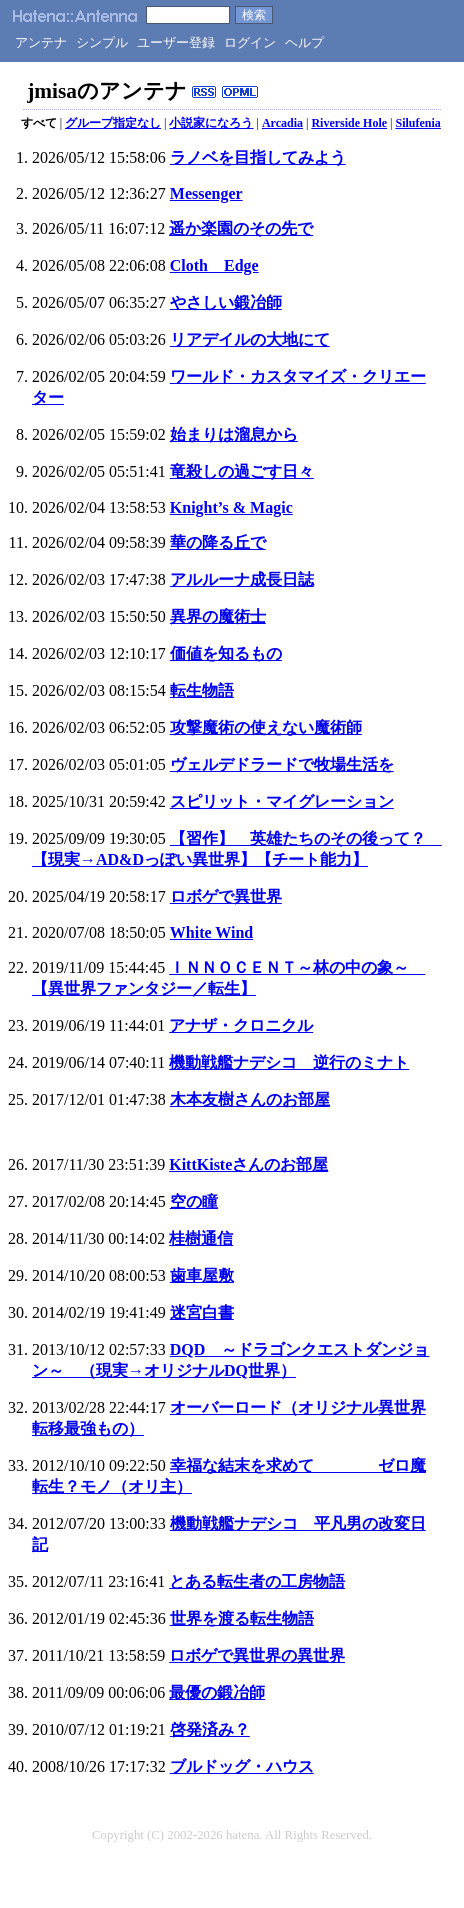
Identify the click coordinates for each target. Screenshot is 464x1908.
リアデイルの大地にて (250, 339)
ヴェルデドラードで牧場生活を (282, 764)
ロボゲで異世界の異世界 (257, 1655)
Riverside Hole (349, 123)
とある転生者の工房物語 (257, 1581)
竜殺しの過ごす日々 (242, 471)
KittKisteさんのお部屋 (248, 1164)
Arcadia (282, 123)
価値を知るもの (226, 653)
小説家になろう (211, 123)
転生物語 (202, 690)
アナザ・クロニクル (241, 1025)
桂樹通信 (201, 1238)
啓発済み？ (210, 1729)
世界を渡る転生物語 (242, 1618)
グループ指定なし (113, 123)
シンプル (102, 42)
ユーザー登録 (176, 42)
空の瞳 (194, 1201)
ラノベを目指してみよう (258, 157)
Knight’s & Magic (231, 507)
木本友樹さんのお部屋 (250, 1099)
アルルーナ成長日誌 (242, 579)
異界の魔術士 (218, 616)
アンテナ (41, 42)
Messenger (206, 193)
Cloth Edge (214, 265)
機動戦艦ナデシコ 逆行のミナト (289, 1062)
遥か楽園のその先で (241, 228)
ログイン (250, 42)
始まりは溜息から (234, 434)
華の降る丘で (218, 542)
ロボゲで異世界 (226, 896)
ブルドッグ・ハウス (242, 1766)
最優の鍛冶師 (217, 1692)
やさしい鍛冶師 (226, 302)
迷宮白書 (202, 1312)
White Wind (211, 932)
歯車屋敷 (202, 1275)
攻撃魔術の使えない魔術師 (266, 727)
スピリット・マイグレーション (282, 801)
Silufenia (417, 123)
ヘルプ (304, 42)
